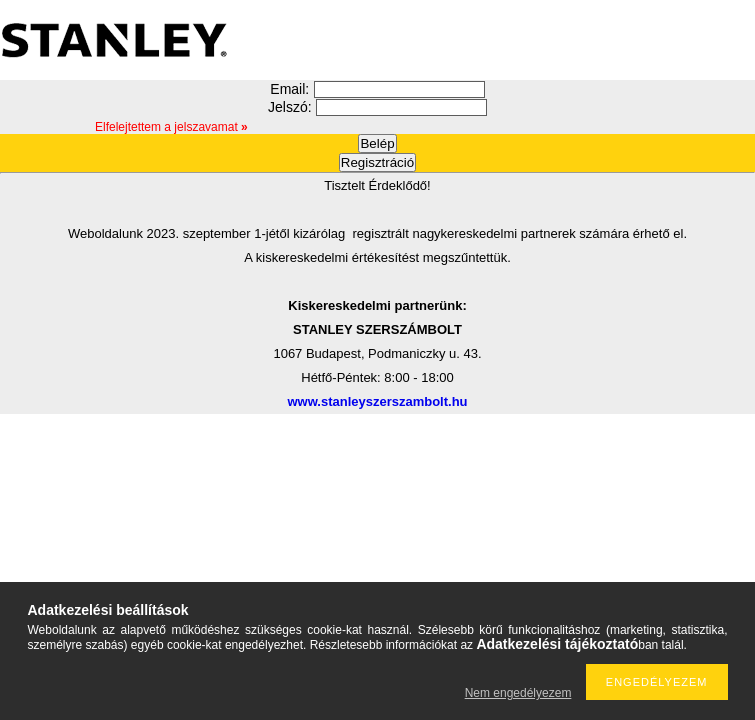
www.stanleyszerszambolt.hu (377, 401)
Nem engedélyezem (518, 693)
